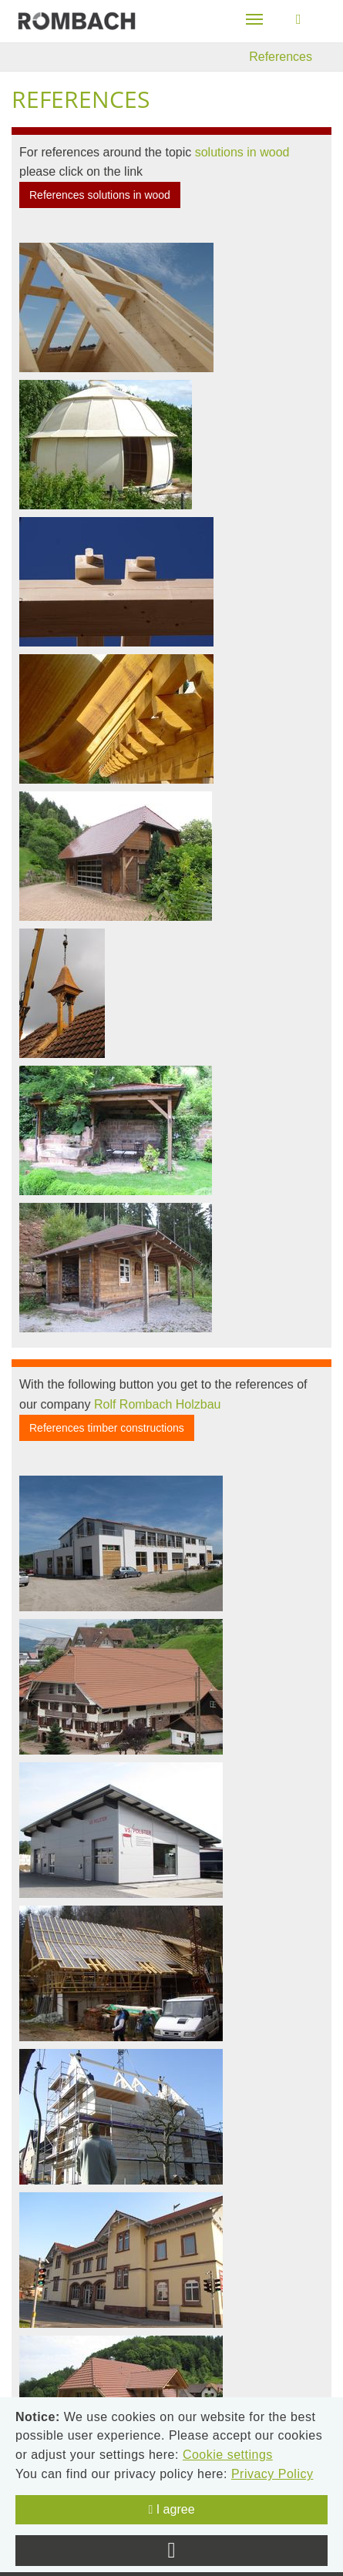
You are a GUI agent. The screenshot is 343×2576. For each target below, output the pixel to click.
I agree (171, 2509)
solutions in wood (242, 152)
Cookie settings (228, 2454)
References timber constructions (106, 1428)
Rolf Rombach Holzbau (157, 1404)
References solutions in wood (99, 195)
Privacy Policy (272, 2473)
